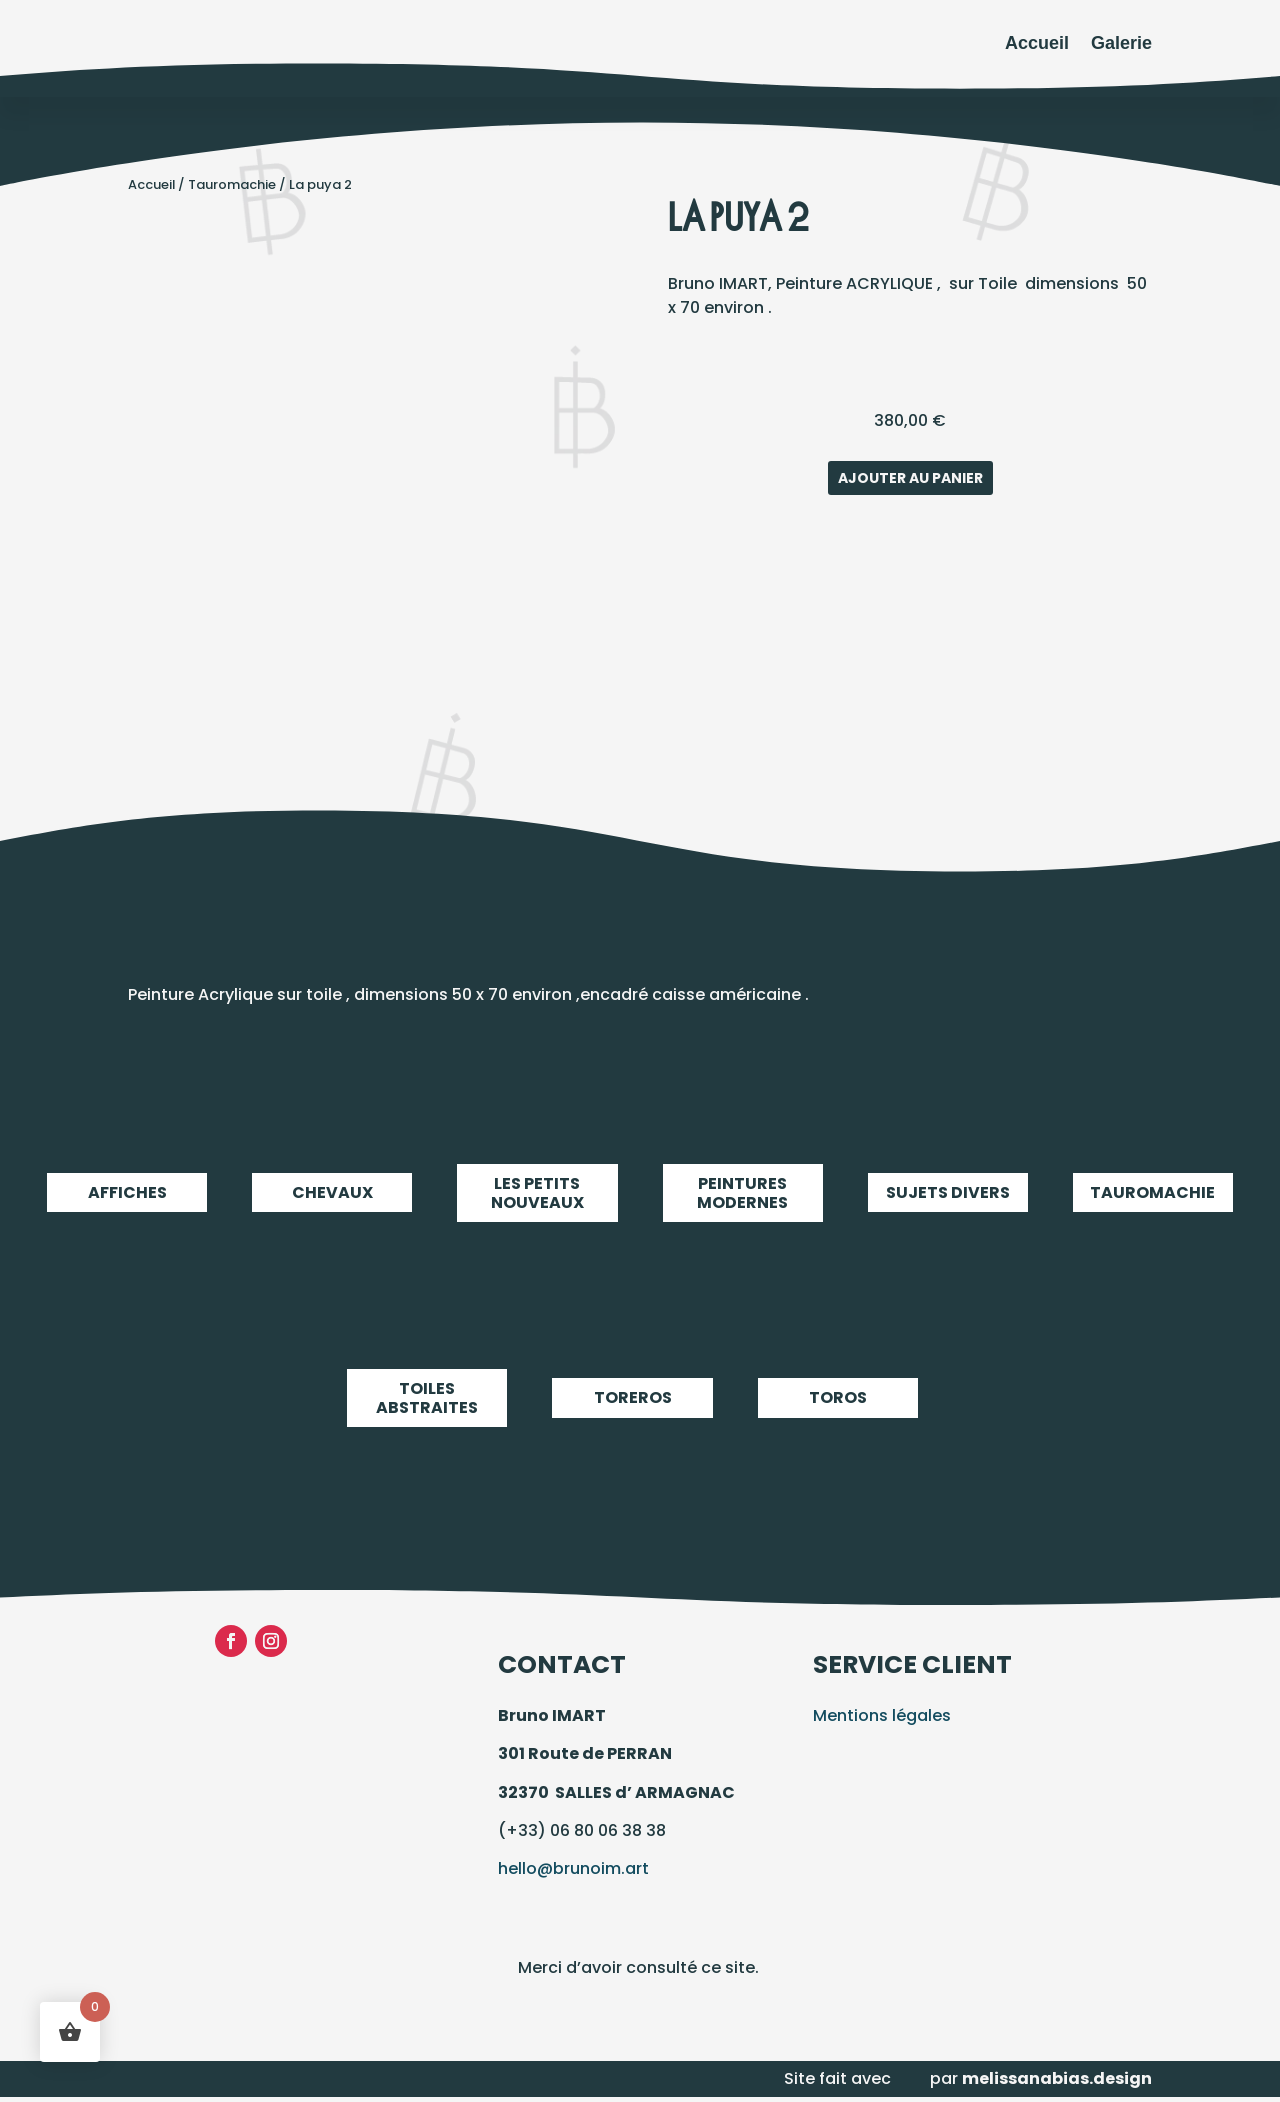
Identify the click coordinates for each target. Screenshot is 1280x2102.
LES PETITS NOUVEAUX (537, 1193)
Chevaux (332, 1193)
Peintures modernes (743, 1193)
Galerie (1121, 43)
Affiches (127, 1193)
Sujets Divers (948, 1193)
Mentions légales (882, 1715)
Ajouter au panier (910, 478)
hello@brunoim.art (573, 1868)
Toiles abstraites (427, 1398)
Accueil (1037, 43)
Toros (838, 1398)
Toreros (632, 1398)
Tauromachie (232, 184)
